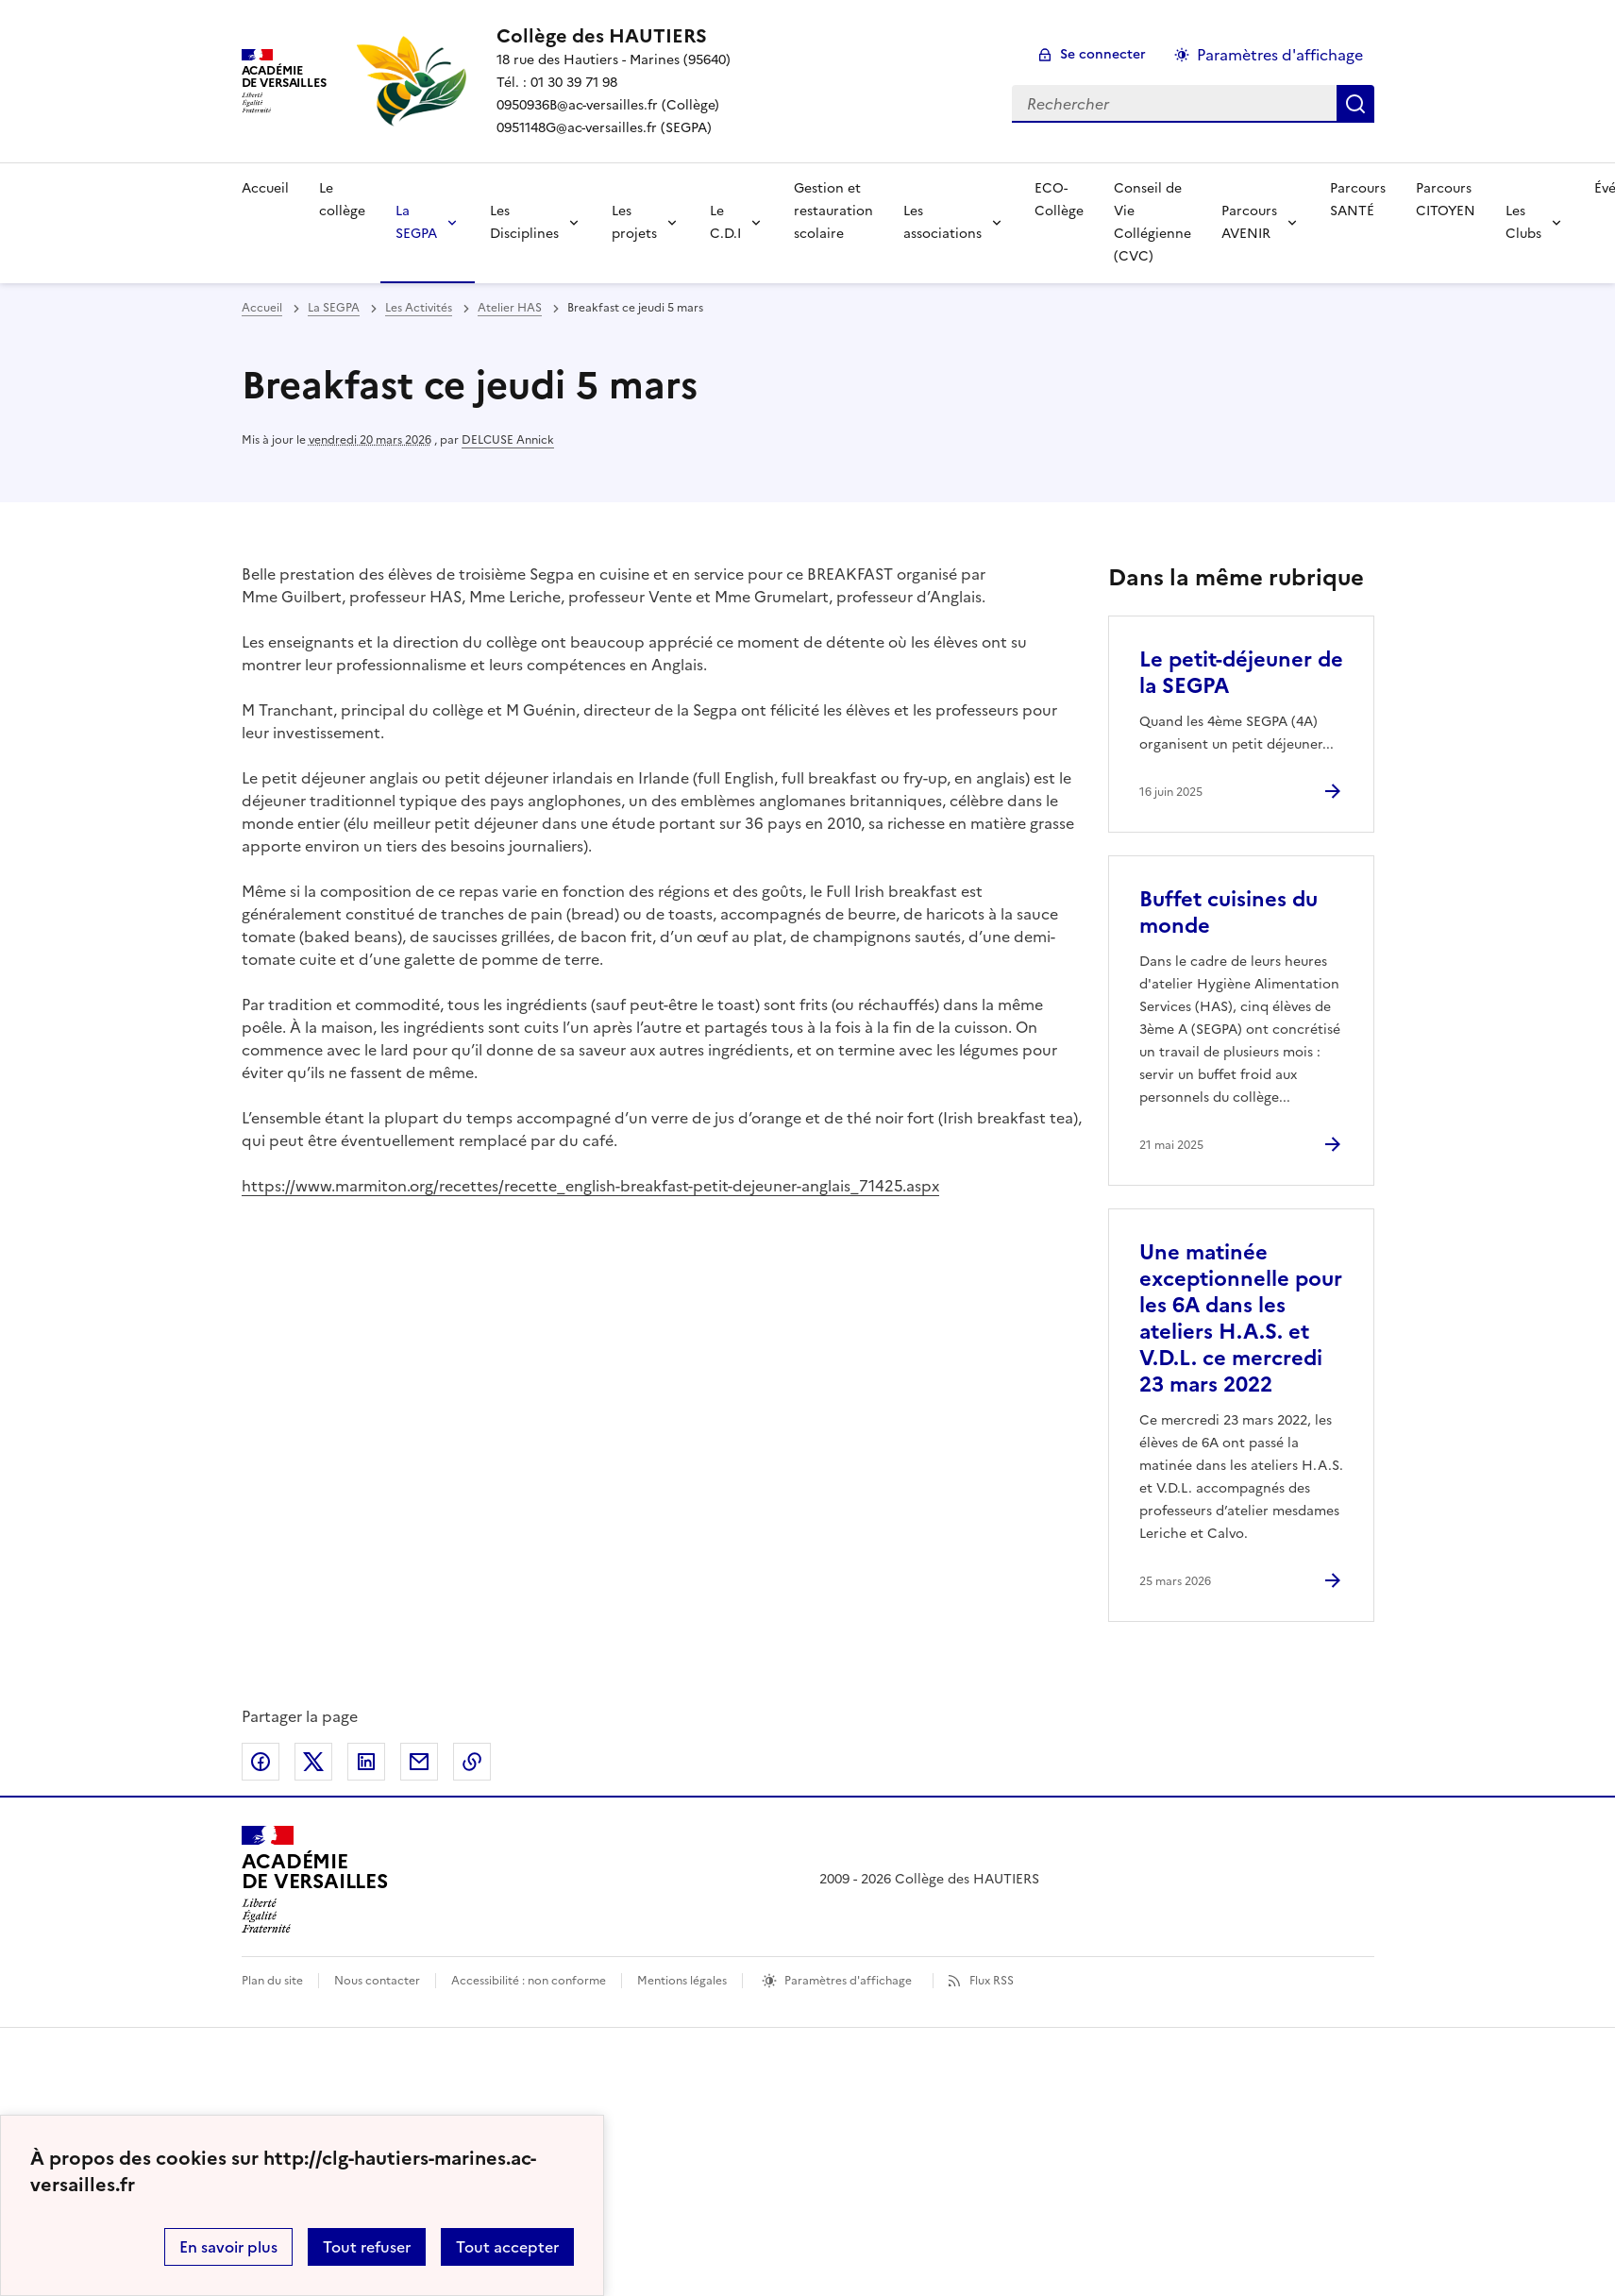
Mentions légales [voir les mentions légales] (682, 1980)
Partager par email (419, 1762)
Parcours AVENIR (1249, 222)
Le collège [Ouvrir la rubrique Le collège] (342, 199)
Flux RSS (991, 1980)
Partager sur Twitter (313, 1762)
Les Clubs (1523, 222)
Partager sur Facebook (260, 1762)
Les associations (942, 222)
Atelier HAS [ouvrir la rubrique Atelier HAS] (510, 307)
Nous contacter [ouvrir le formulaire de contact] (377, 1980)
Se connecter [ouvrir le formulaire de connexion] (1103, 54)
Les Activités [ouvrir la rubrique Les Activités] (418, 307)
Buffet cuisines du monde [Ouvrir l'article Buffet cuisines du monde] (1228, 912)
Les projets (634, 222)
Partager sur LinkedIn (366, 1762)
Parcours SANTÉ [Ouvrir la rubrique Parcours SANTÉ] (1358, 199)
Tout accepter (507, 2247)
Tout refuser (367, 2247)
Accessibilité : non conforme (528, 1980)
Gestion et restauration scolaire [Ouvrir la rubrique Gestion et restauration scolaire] (833, 211)
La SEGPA (416, 222)
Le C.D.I (725, 222)
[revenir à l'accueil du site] (613, 36)
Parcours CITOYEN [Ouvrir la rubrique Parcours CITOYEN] (1445, 199)
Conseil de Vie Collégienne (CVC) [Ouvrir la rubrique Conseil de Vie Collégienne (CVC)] (1152, 222)
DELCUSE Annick (508, 439)
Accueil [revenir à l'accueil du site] (262, 307)
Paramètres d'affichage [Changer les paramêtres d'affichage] (1280, 54)
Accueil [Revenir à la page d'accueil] (265, 188)
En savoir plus (228, 2247)
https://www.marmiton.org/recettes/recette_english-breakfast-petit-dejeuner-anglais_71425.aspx (590, 1185)
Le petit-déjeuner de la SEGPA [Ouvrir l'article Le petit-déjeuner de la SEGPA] (1241, 672)
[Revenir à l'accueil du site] (315, 1879)
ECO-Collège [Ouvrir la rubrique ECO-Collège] (1059, 199)
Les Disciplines (524, 222)
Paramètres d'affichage (848, 1980)
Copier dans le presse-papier (472, 1762)
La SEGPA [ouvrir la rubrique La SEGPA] (334, 307)
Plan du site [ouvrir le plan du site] (272, 1980)
